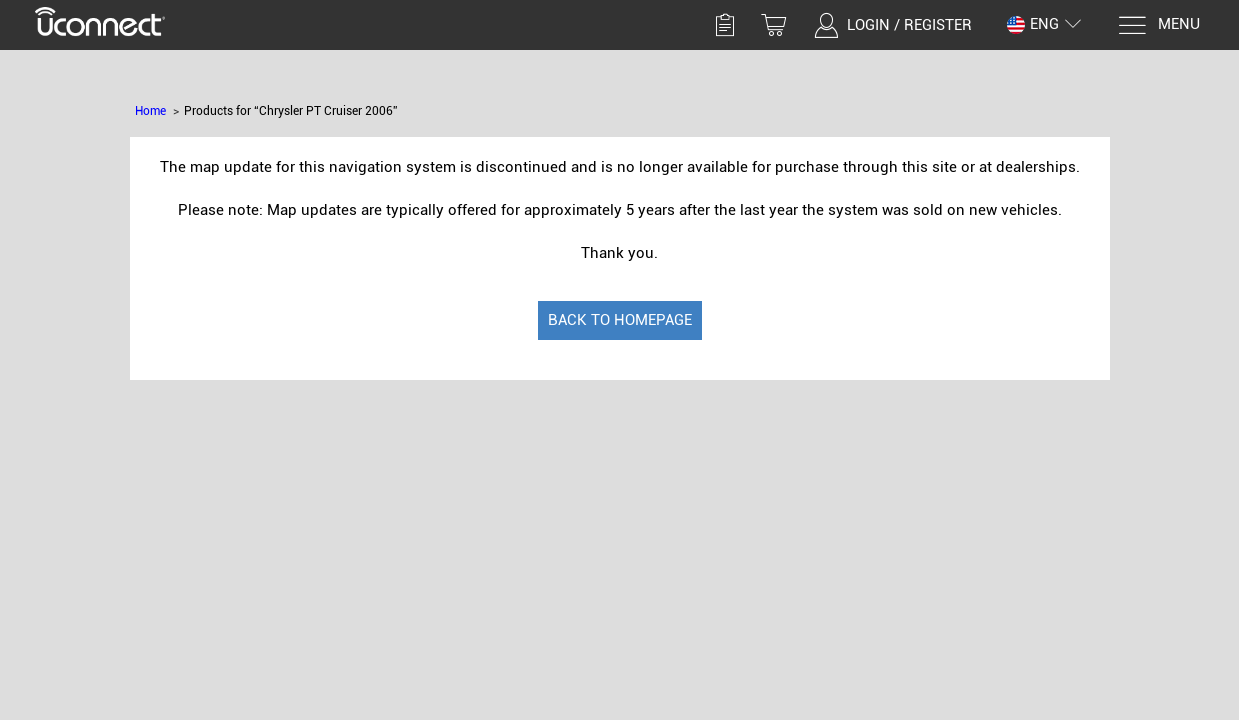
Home (150, 111)
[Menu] (1158, 25)
